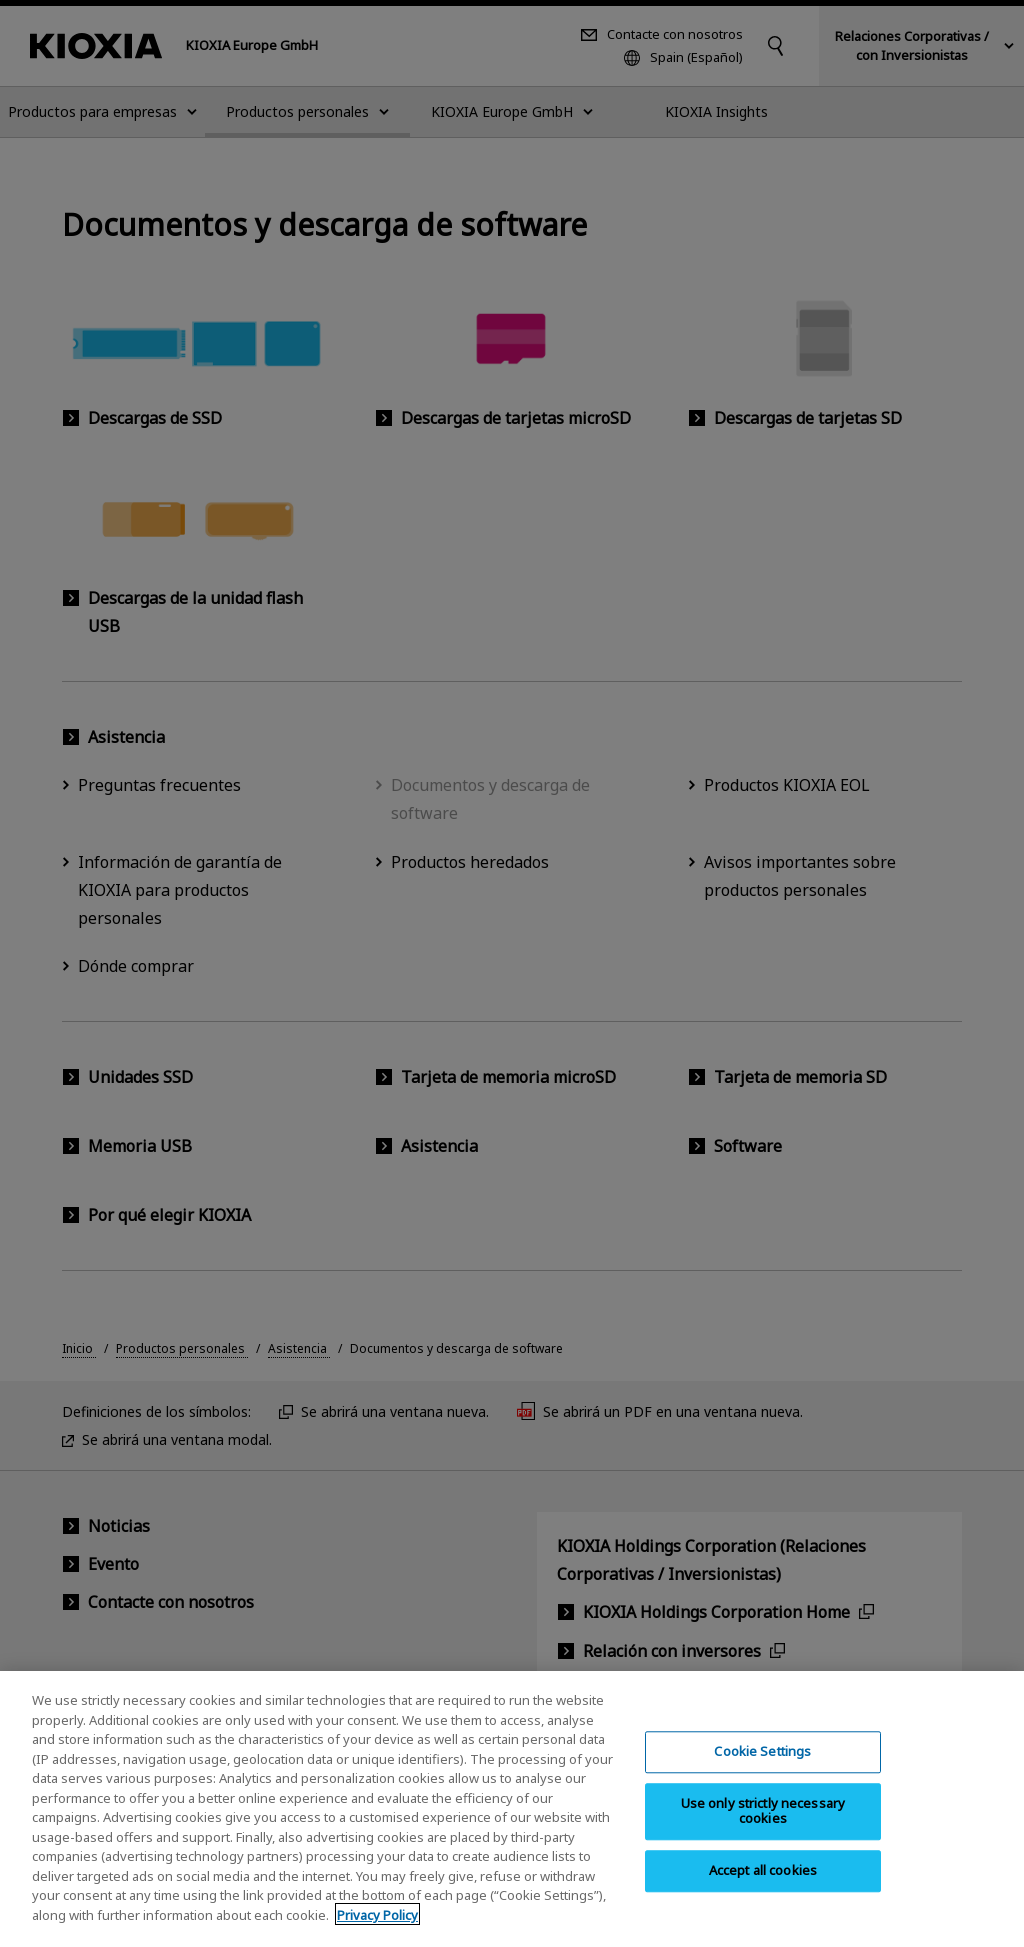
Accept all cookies (763, 1889)
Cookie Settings (762, 1770)
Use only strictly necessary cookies (763, 1830)
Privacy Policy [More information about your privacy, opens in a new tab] (377, 1933)
